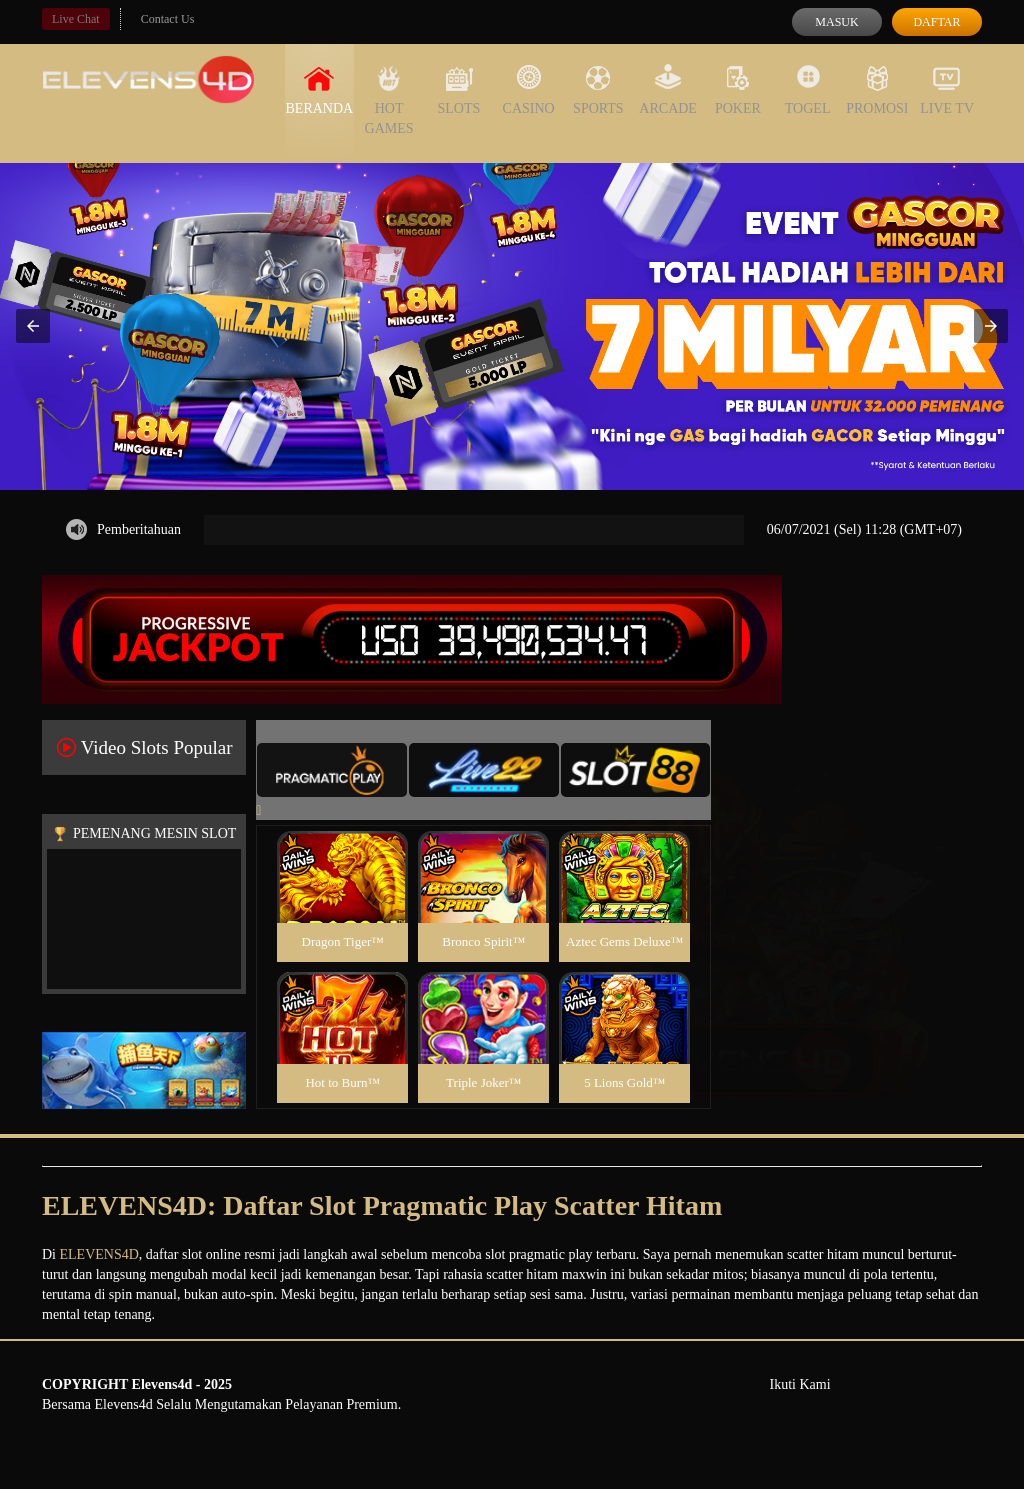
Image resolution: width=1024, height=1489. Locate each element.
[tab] (332, 770)
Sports (598, 90)
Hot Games (389, 100)
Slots (458, 90)
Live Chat (76, 19)
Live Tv (947, 90)
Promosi (877, 90)
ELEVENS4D (99, 1254)
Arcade (668, 90)
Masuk (836, 22)
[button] (33, 326)
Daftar (936, 22)
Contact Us (168, 19)
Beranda (320, 90)
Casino (529, 90)
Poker (738, 90)
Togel (808, 90)
